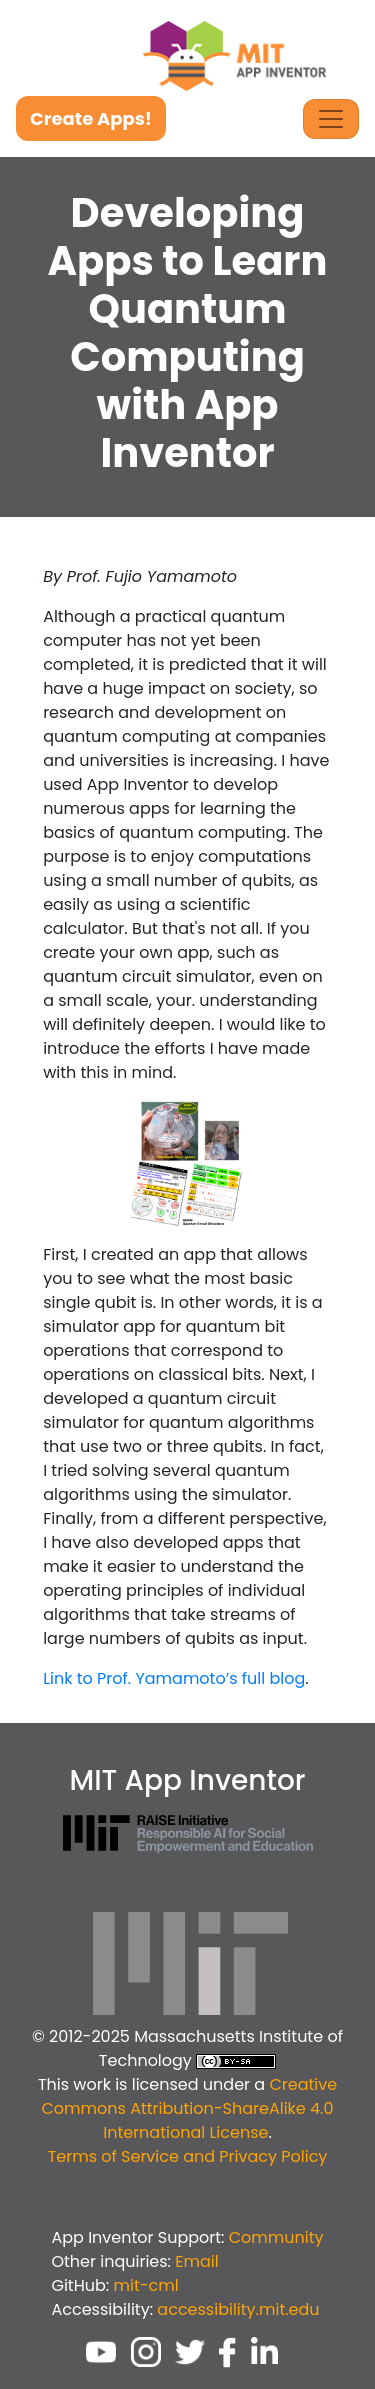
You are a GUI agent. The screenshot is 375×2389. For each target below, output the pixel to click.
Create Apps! (91, 118)
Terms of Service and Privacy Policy (188, 2156)
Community (276, 2237)
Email (196, 2261)
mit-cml (145, 2285)
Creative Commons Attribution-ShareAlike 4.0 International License (189, 2108)
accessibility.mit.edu (238, 2309)
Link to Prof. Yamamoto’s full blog (174, 1678)
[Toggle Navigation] (331, 119)
